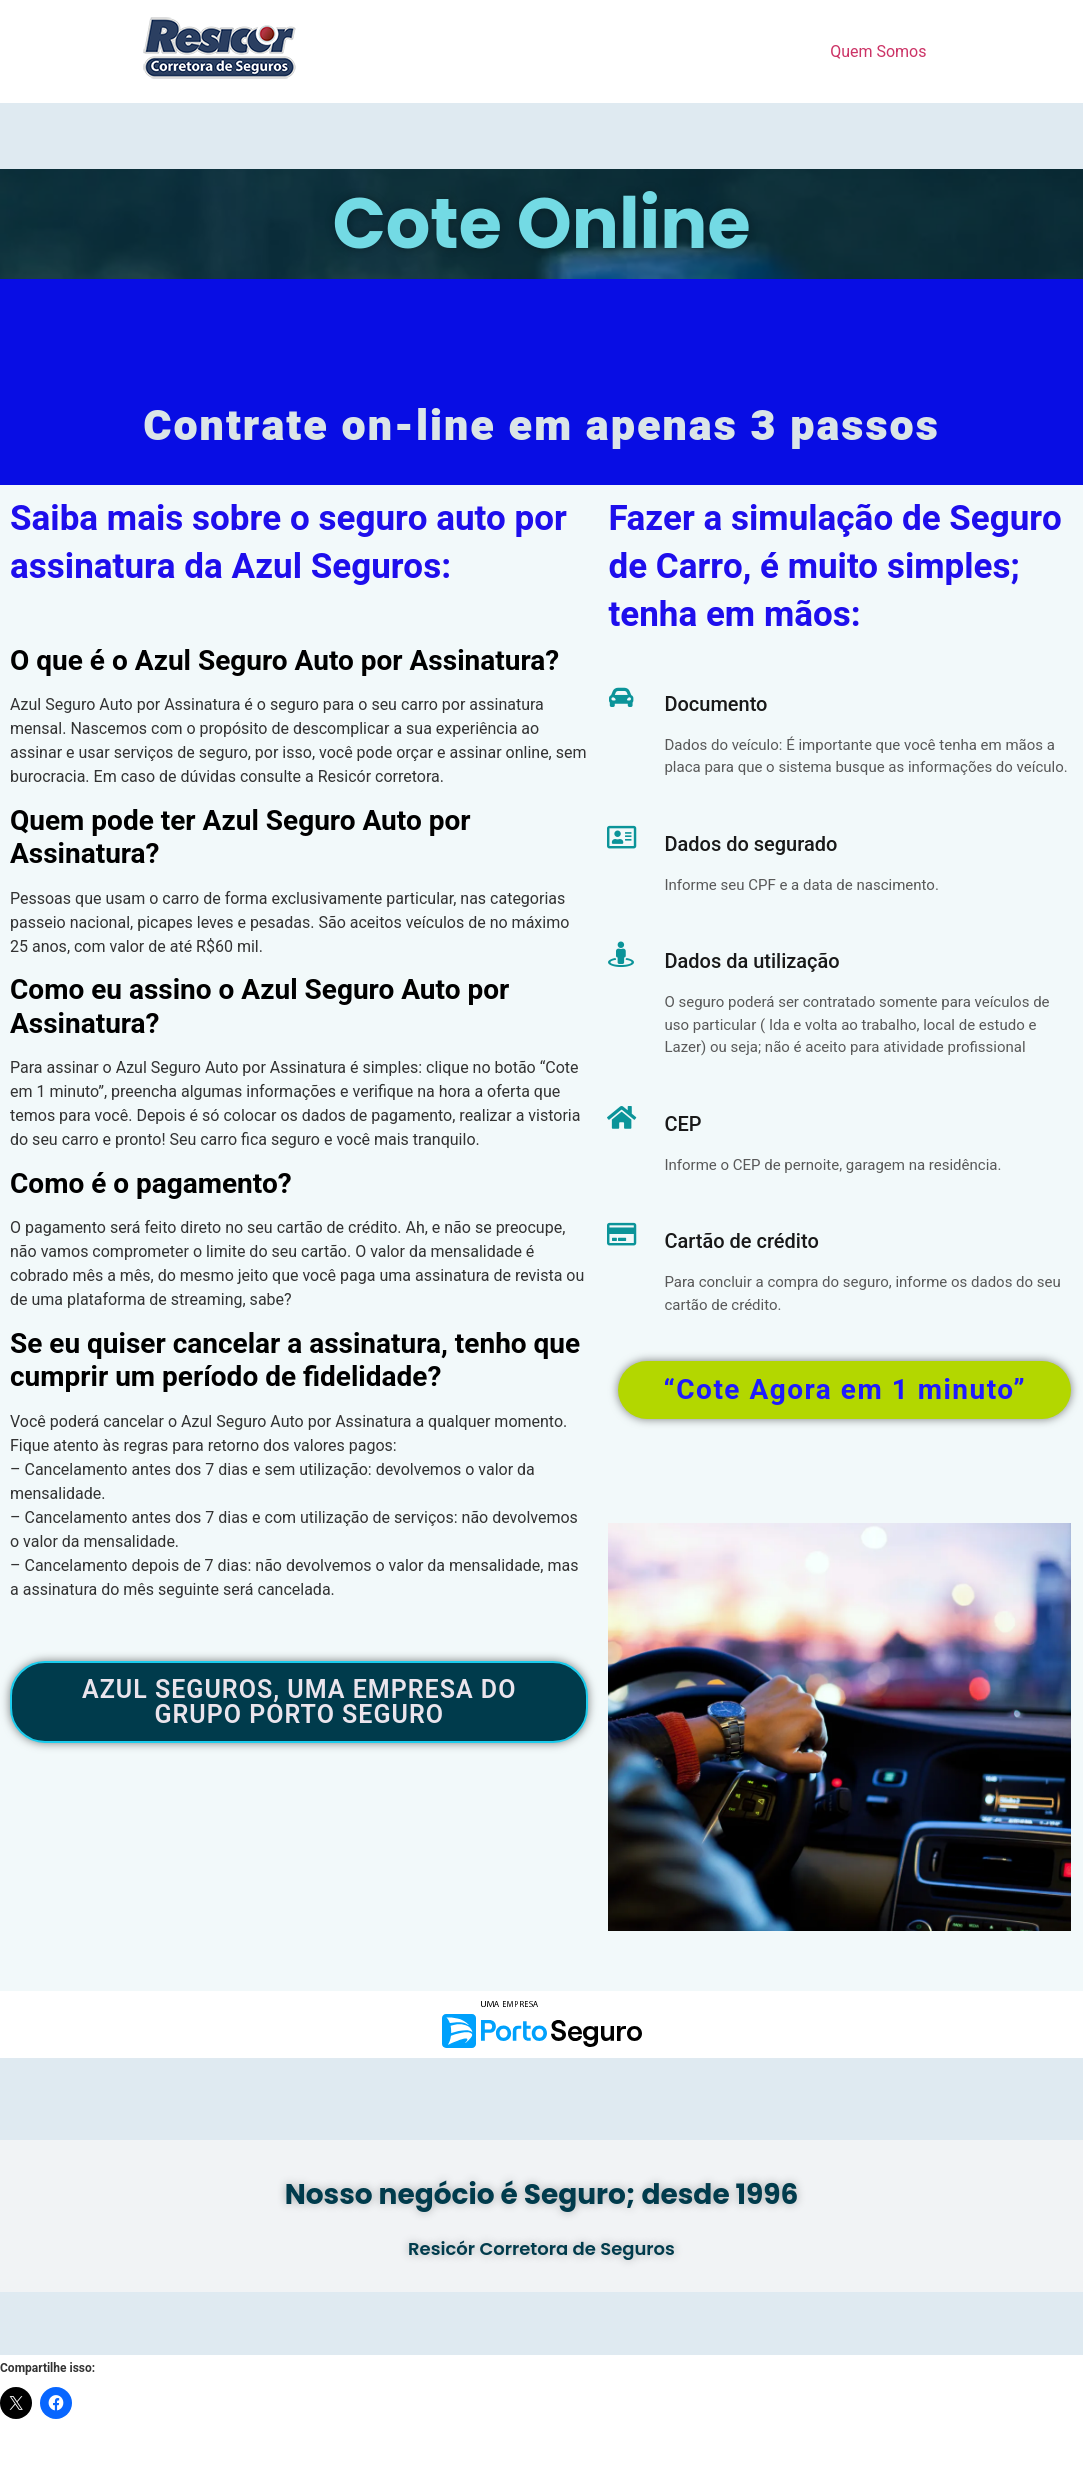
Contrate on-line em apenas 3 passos (541, 426)
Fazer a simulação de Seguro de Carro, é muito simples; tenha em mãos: (834, 567)
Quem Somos (878, 51)
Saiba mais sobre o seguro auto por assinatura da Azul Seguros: (288, 543)
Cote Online (541, 223)
